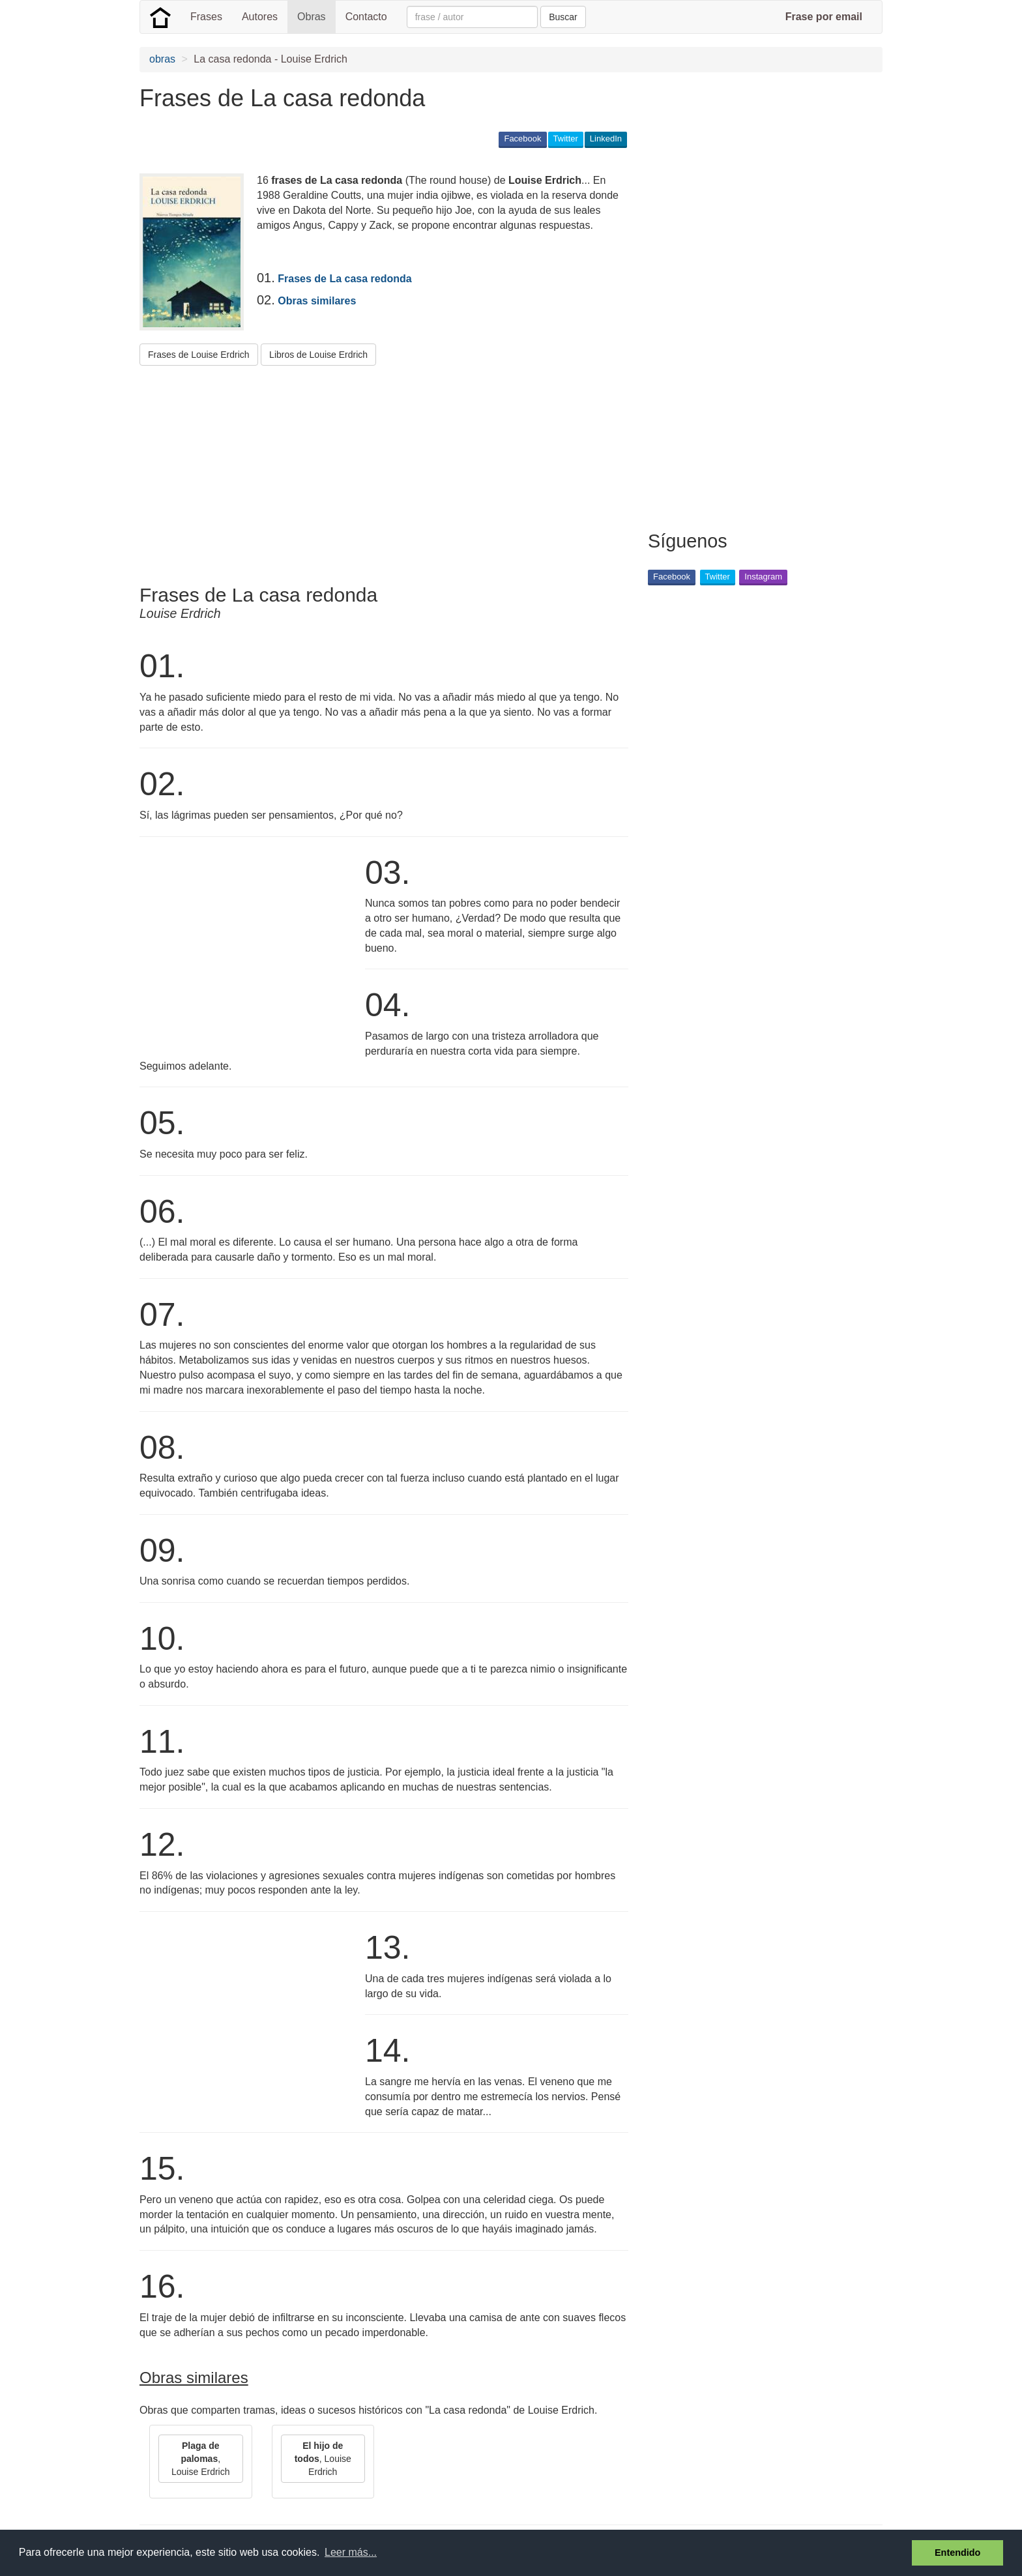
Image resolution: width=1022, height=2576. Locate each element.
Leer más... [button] (351, 2552)
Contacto (366, 16)
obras (162, 59)
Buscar (563, 17)
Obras (311, 16)
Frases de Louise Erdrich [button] (199, 354)
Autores (260, 16)
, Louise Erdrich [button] (200, 2458)
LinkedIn (606, 138)
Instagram (763, 576)
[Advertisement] (376, 470)
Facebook (522, 138)
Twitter (565, 138)
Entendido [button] (957, 2552)
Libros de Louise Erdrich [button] (318, 354)
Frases (206, 16)
